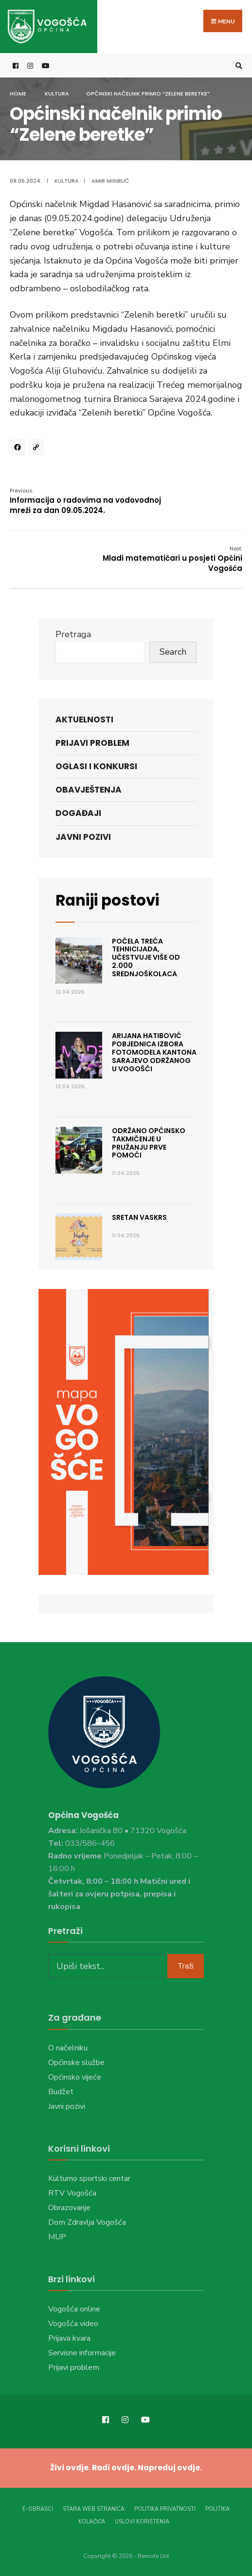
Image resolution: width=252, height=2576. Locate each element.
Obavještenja (88, 790)
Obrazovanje (69, 2207)
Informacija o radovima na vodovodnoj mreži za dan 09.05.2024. (85, 501)
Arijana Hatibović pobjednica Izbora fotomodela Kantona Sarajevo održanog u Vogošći (154, 1052)
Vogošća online (74, 2309)
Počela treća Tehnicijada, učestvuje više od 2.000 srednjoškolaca (146, 957)
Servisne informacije (82, 2353)
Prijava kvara (69, 2338)
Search (173, 652)
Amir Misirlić (110, 181)
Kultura (57, 93)
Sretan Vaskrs (139, 1217)
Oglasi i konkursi (96, 767)
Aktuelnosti (84, 719)
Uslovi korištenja (142, 2521)
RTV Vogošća (72, 2193)
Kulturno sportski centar (89, 2178)
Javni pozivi (83, 837)
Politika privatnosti (165, 2509)
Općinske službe (76, 2062)
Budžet (60, 2091)
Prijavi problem (92, 743)
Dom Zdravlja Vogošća (87, 2222)
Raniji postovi (107, 900)
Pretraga (73, 635)
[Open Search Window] (237, 65)
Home (18, 93)
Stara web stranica (94, 2509)
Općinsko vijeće (74, 2077)
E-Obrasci (37, 2509)
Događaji (78, 813)
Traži (186, 1966)
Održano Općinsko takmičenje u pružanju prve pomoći (148, 1143)
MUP (57, 2237)
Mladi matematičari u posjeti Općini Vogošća (172, 559)
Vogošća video (73, 2323)
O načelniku (68, 2048)
